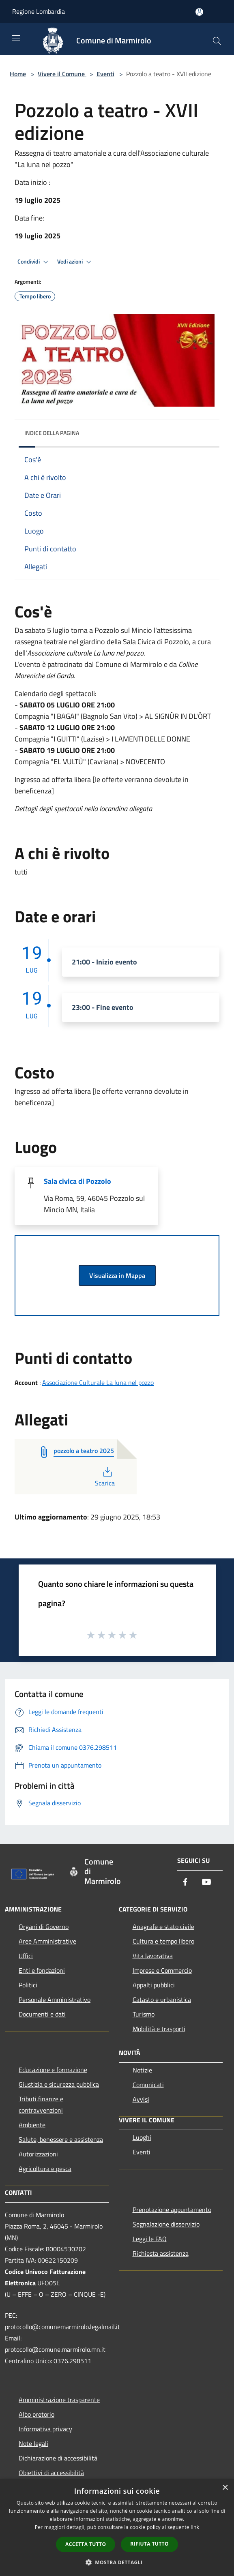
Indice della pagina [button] (51, 433)
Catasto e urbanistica (162, 1999)
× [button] (225, 2488)
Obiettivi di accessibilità (51, 2472)
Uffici (26, 1956)
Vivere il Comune (62, 74)
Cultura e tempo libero (163, 1941)
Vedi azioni (75, 262)
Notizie (142, 2070)
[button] (117, 2562)
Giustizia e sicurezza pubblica (59, 2084)
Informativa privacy (45, 2429)
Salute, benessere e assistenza (61, 2139)
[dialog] (117, 2527)
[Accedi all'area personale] (199, 12)
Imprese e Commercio (162, 1970)
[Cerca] (217, 41)
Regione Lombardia (38, 11)
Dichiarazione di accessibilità (58, 2458)
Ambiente (32, 2125)
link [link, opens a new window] (195, 2527)
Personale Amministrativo (54, 1999)
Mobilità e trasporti (159, 2029)
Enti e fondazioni (42, 1970)
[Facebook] (185, 1882)
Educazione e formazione (53, 2070)
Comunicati (148, 2085)
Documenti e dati (42, 2014)
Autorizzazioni (38, 2154)
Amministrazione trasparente (59, 2400)
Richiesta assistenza (161, 2253)
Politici (28, 1985)
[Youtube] (206, 1882)
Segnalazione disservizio (166, 2224)
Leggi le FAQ (150, 2239)
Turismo (144, 2014)
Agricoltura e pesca (45, 2168)
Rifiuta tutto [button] (149, 2543)
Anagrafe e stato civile (163, 1926)
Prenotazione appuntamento (172, 2209)
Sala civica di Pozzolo (77, 1181)
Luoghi (142, 2137)
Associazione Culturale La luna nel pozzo (98, 1382)
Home (18, 74)
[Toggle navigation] (16, 38)
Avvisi (141, 2099)
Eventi (105, 74)
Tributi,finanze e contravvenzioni (41, 2104)
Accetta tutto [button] (85, 2544)
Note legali (33, 2443)
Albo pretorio (36, 2414)
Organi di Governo (44, 1926)
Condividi (34, 262)
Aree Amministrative (47, 1941)
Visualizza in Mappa (117, 1275)
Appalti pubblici (154, 1985)
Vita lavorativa (153, 1956)
